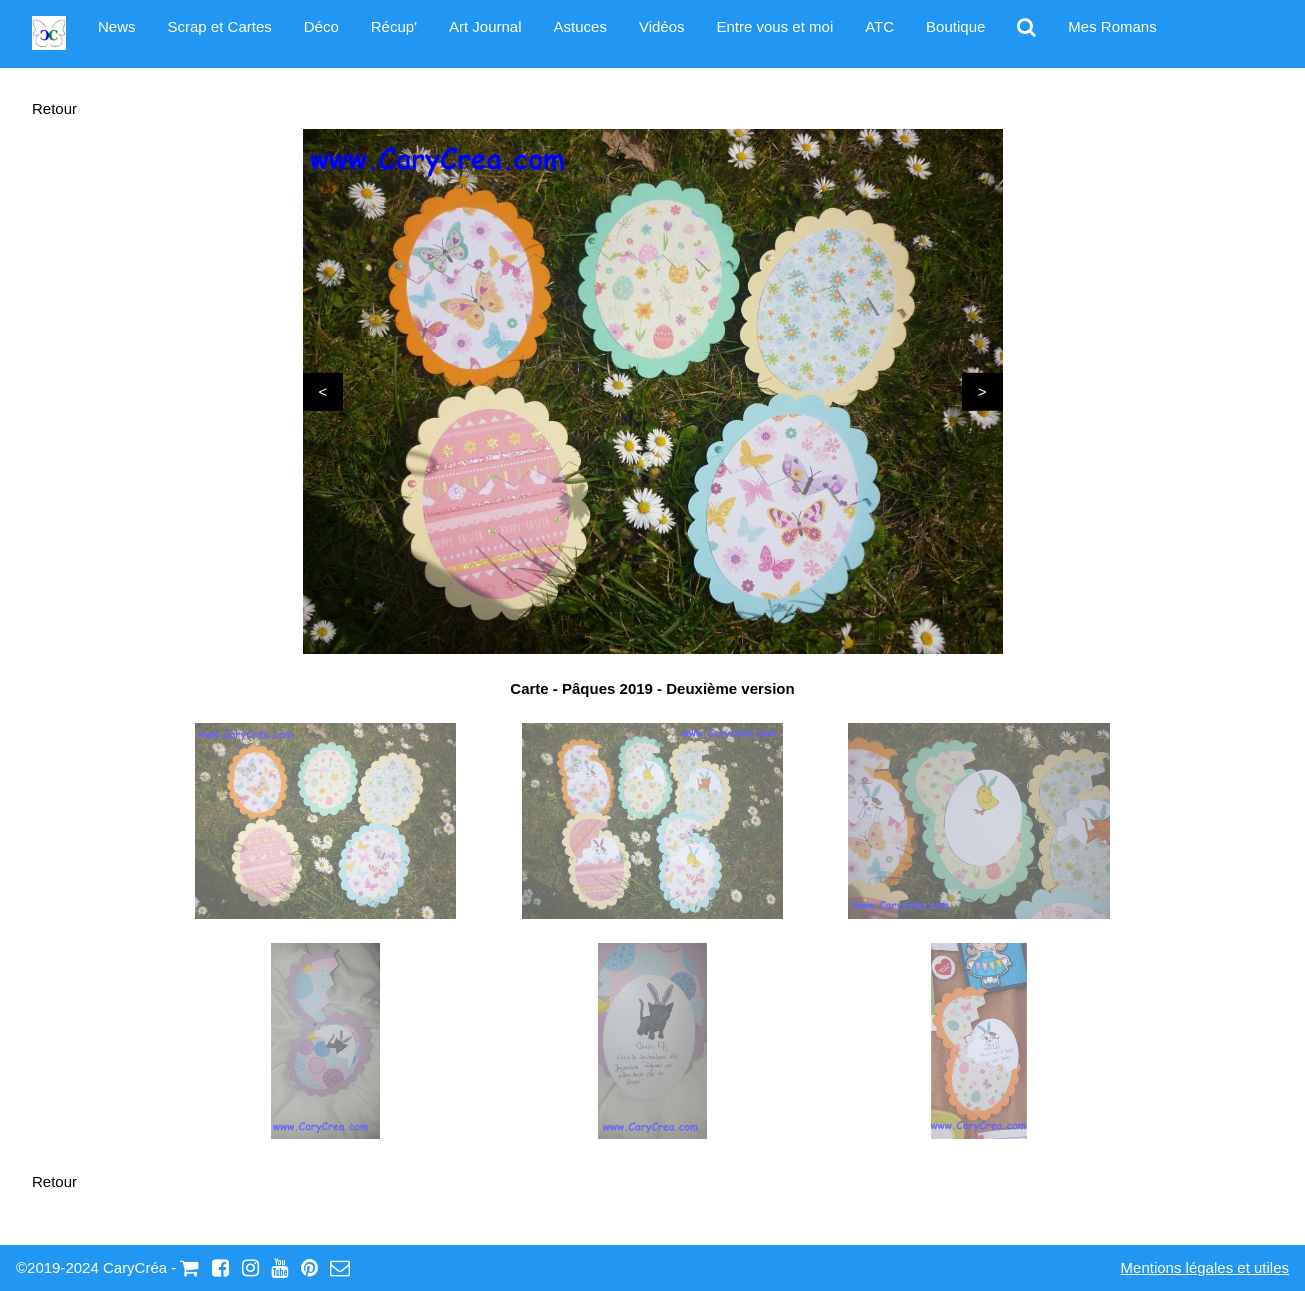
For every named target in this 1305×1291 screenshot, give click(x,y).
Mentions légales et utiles (1205, 1267)
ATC (879, 26)
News (117, 26)
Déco (321, 26)
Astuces (580, 26)
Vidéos (662, 26)
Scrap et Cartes (220, 26)
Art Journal (485, 26)
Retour (54, 108)
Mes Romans (1112, 26)
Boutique (955, 26)
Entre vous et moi (775, 26)
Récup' (394, 26)
